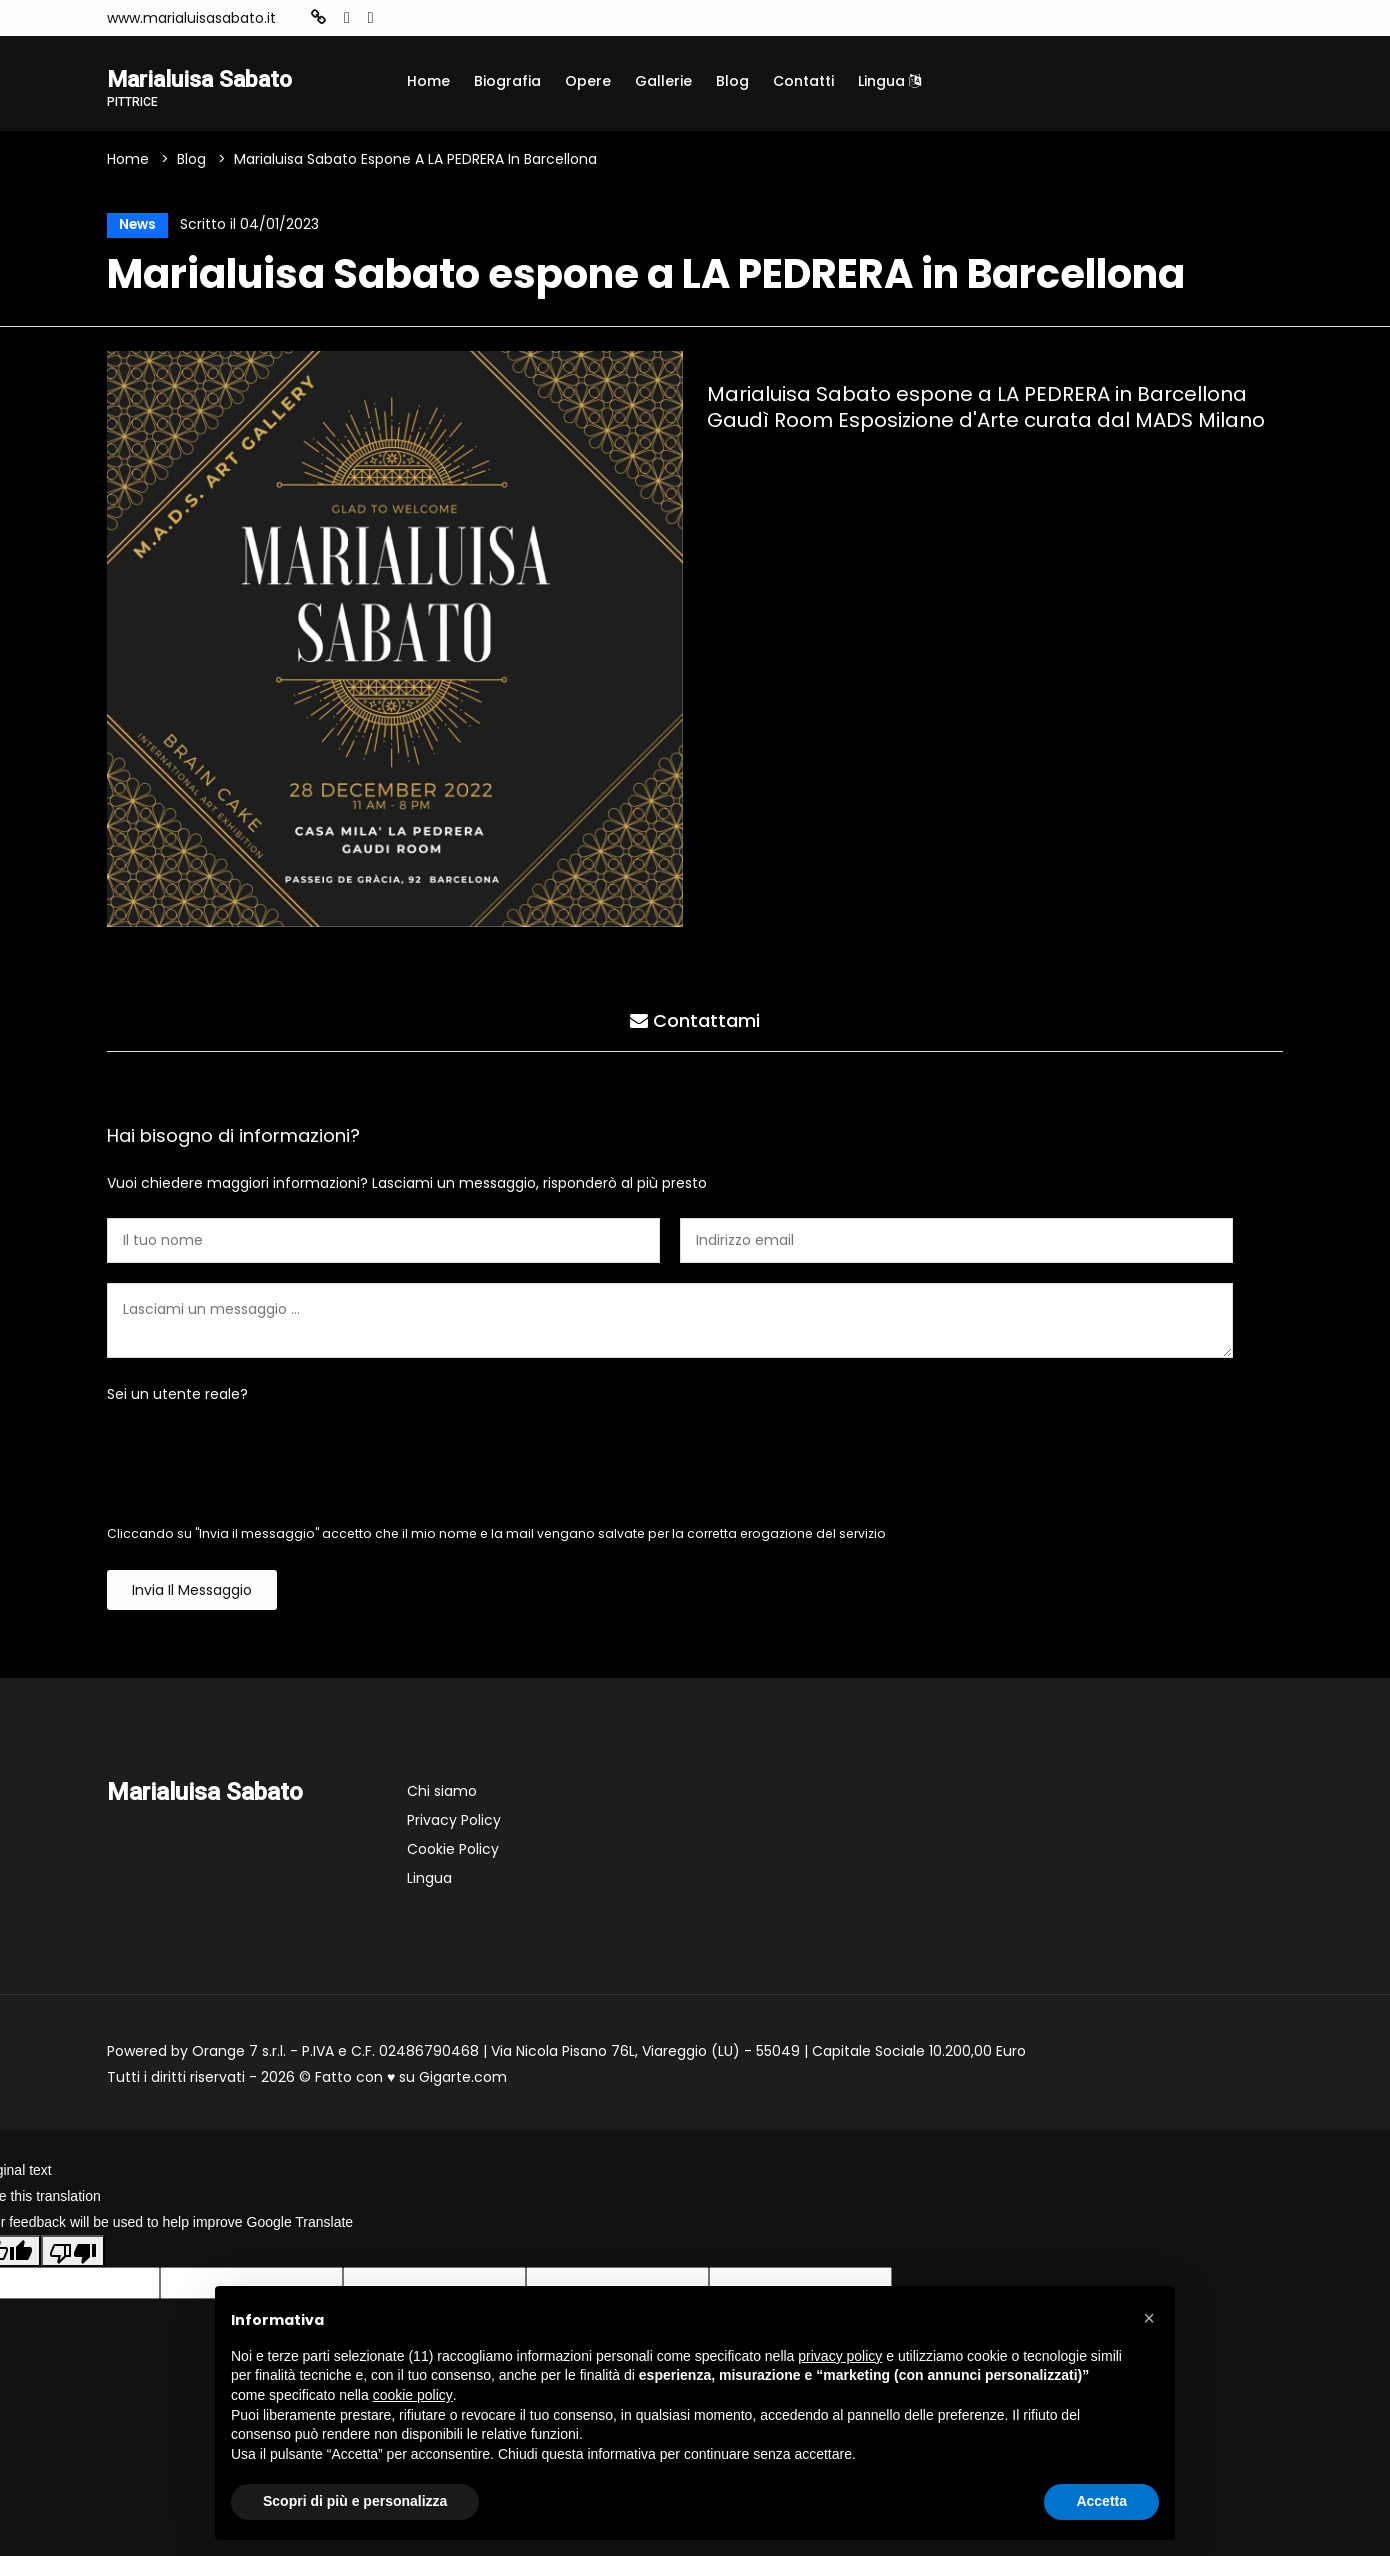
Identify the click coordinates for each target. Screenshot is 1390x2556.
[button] (1149, 2318)
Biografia (507, 81)
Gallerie (663, 81)
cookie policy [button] (413, 2395)
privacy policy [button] (840, 2356)
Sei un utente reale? (177, 1398)
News (134, 227)
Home (428, 81)
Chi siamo (442, 1795)
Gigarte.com (463, 2081)
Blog (732, 81)
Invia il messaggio (192, 1594)
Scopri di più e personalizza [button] (355, 2501)
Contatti (803, 81)
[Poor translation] (73, 2254)
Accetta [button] (1101, 2501)
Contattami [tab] (695, 1021)
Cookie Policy (453, 1853)
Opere (588, 81)
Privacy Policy (454, 1824)
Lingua (889, 81)
